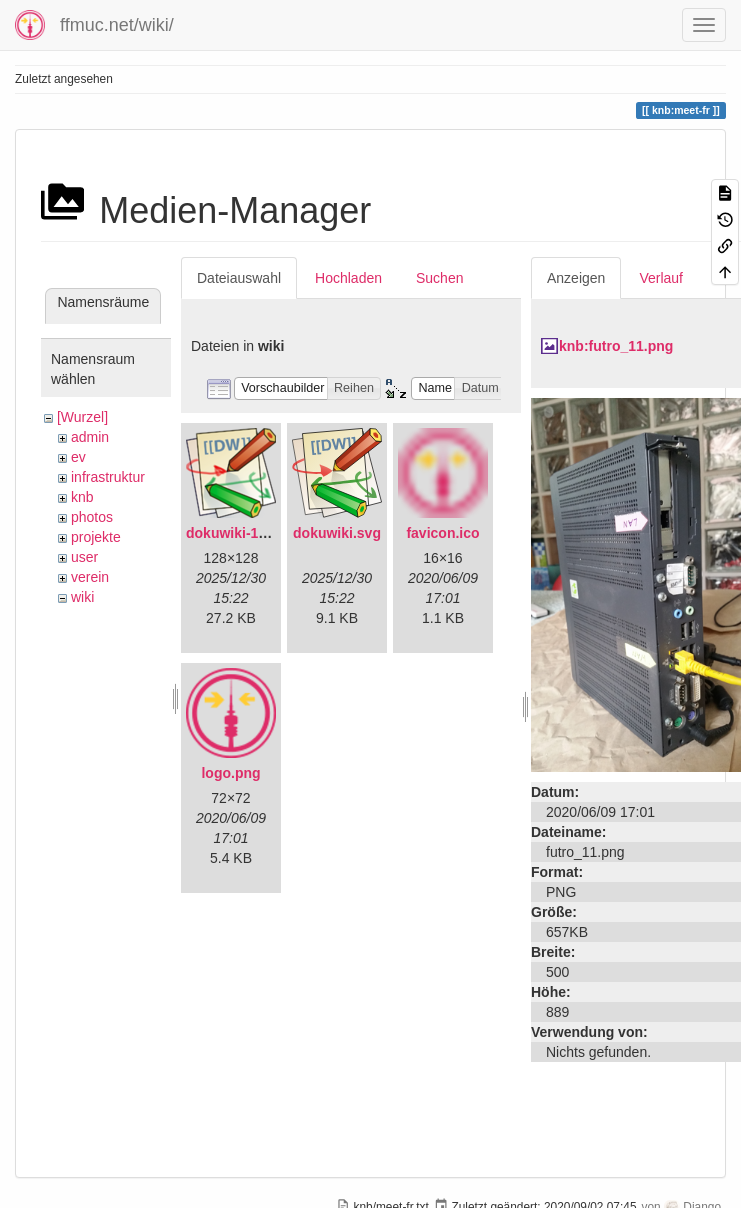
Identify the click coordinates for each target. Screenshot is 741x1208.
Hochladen (348, 278)
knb (82, 497)
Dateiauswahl (239, 278)
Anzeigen (576, 278)
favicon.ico (442, 533)
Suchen (439, 278)
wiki (82, 597)
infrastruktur (108, 477)
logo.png (230, 773)
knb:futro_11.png (616, 346)
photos (92, 517)
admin (90, 437)
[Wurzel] (82, 417)
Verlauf (661, 278)
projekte (96, 537)
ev (78, 457)
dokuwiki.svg (337, 533)
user (84, 557)
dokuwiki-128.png (244, 533)
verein (90, 577)
